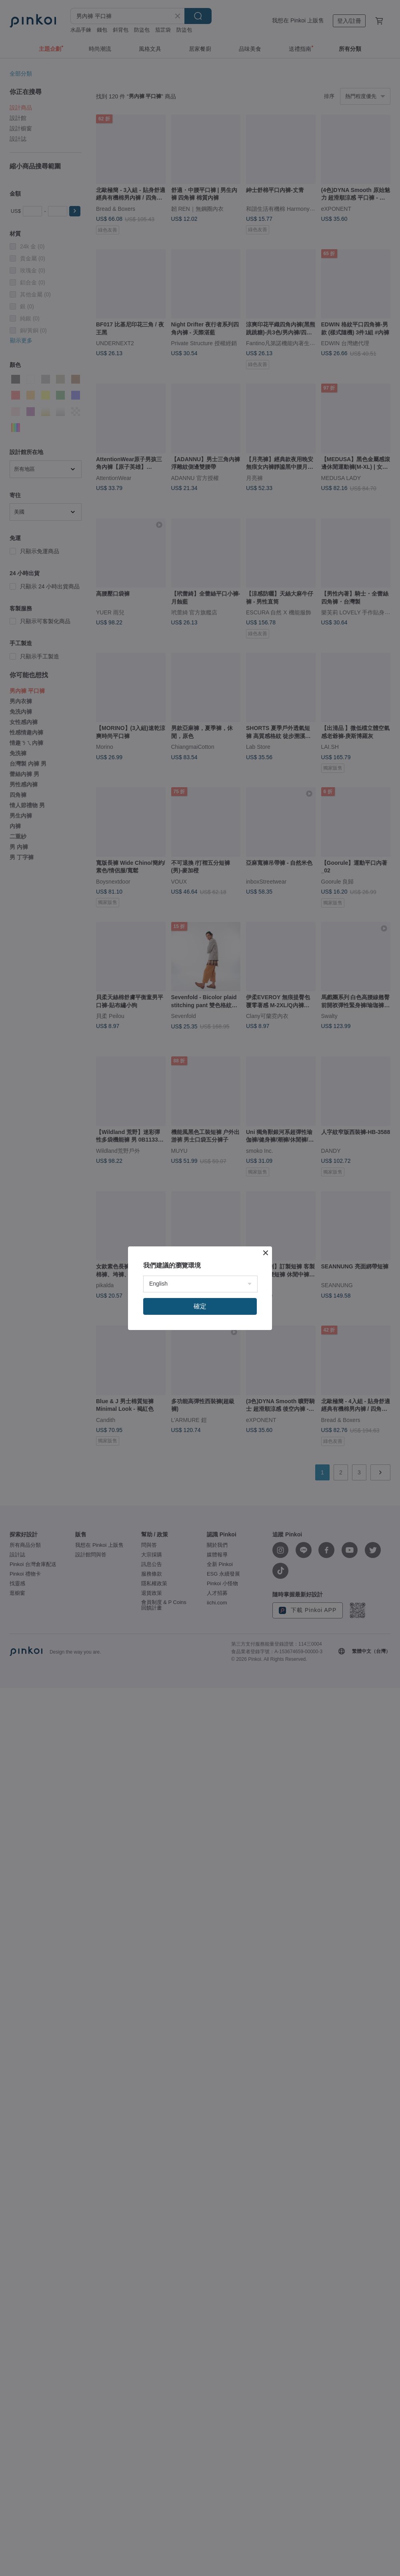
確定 (200, 1306)
